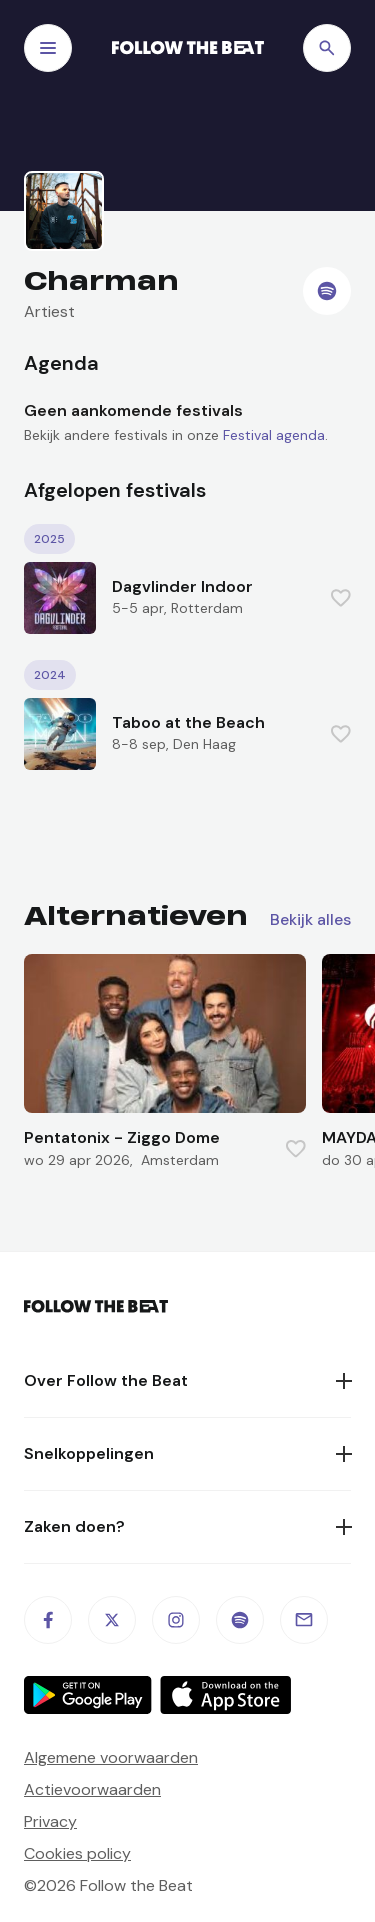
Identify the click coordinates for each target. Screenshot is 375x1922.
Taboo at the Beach (188, 722)
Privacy (50, 1821)
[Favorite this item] (341, 598)
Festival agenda (274, 435)
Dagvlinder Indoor (182, 586)
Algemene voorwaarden (111, 1757)
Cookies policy (77, 1853)
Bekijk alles (310, 920)
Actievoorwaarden (92, 1789)
